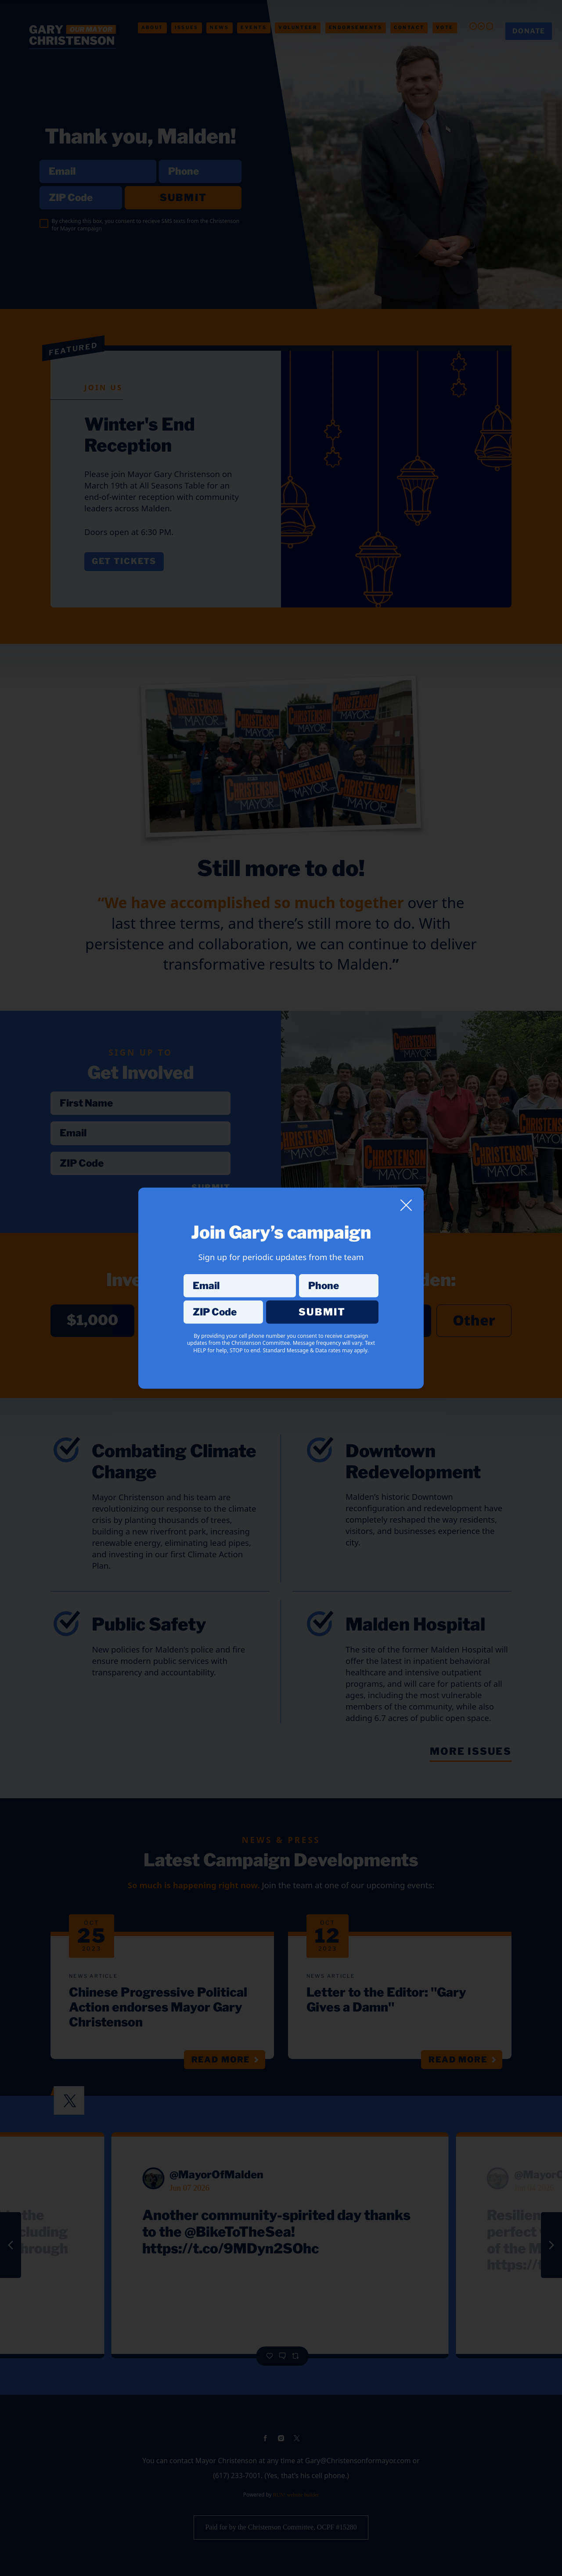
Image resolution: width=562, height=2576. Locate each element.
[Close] (406, 1204)
